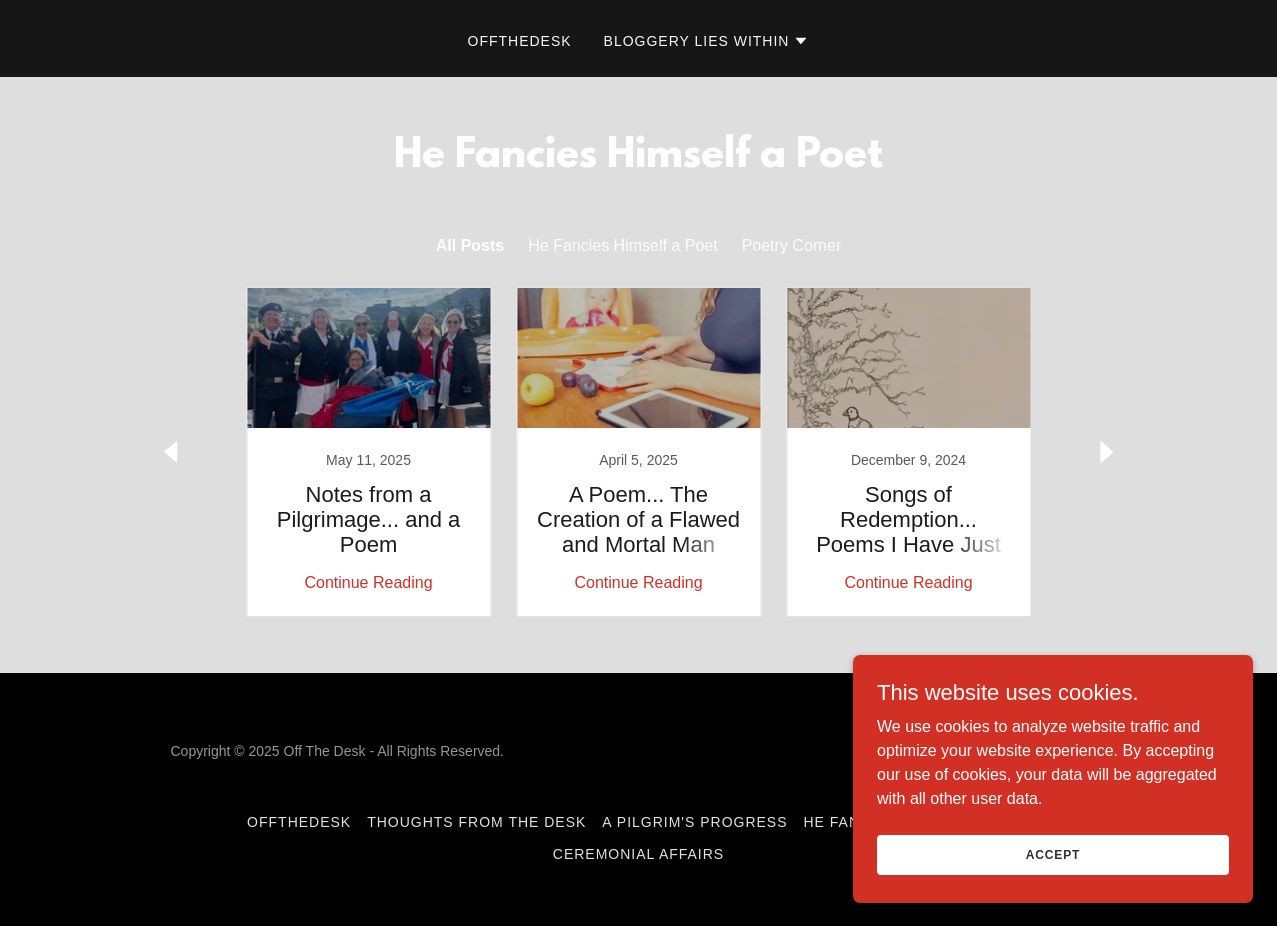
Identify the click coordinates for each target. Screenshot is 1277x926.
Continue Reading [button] (368, 582)
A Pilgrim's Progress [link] (694, 822)
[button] (707, 41)
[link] (369, 452)
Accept (1053, 854)
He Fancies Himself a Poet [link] (622, 245)
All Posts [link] (470, 245)
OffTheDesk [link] (520, 41)
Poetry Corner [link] (792, 245)
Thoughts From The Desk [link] (476, 822)
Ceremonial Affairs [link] (638, 854)
